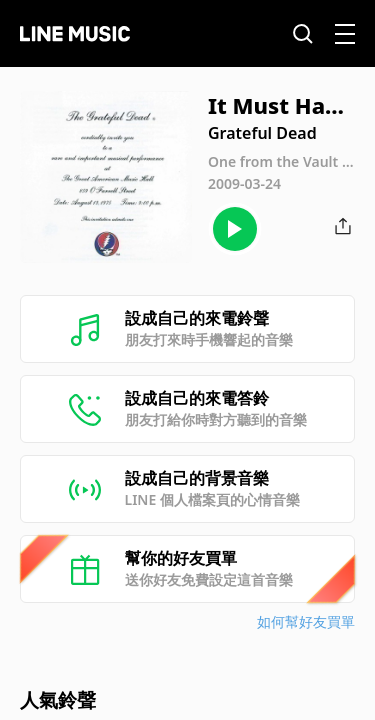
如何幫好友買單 (306, 621)
